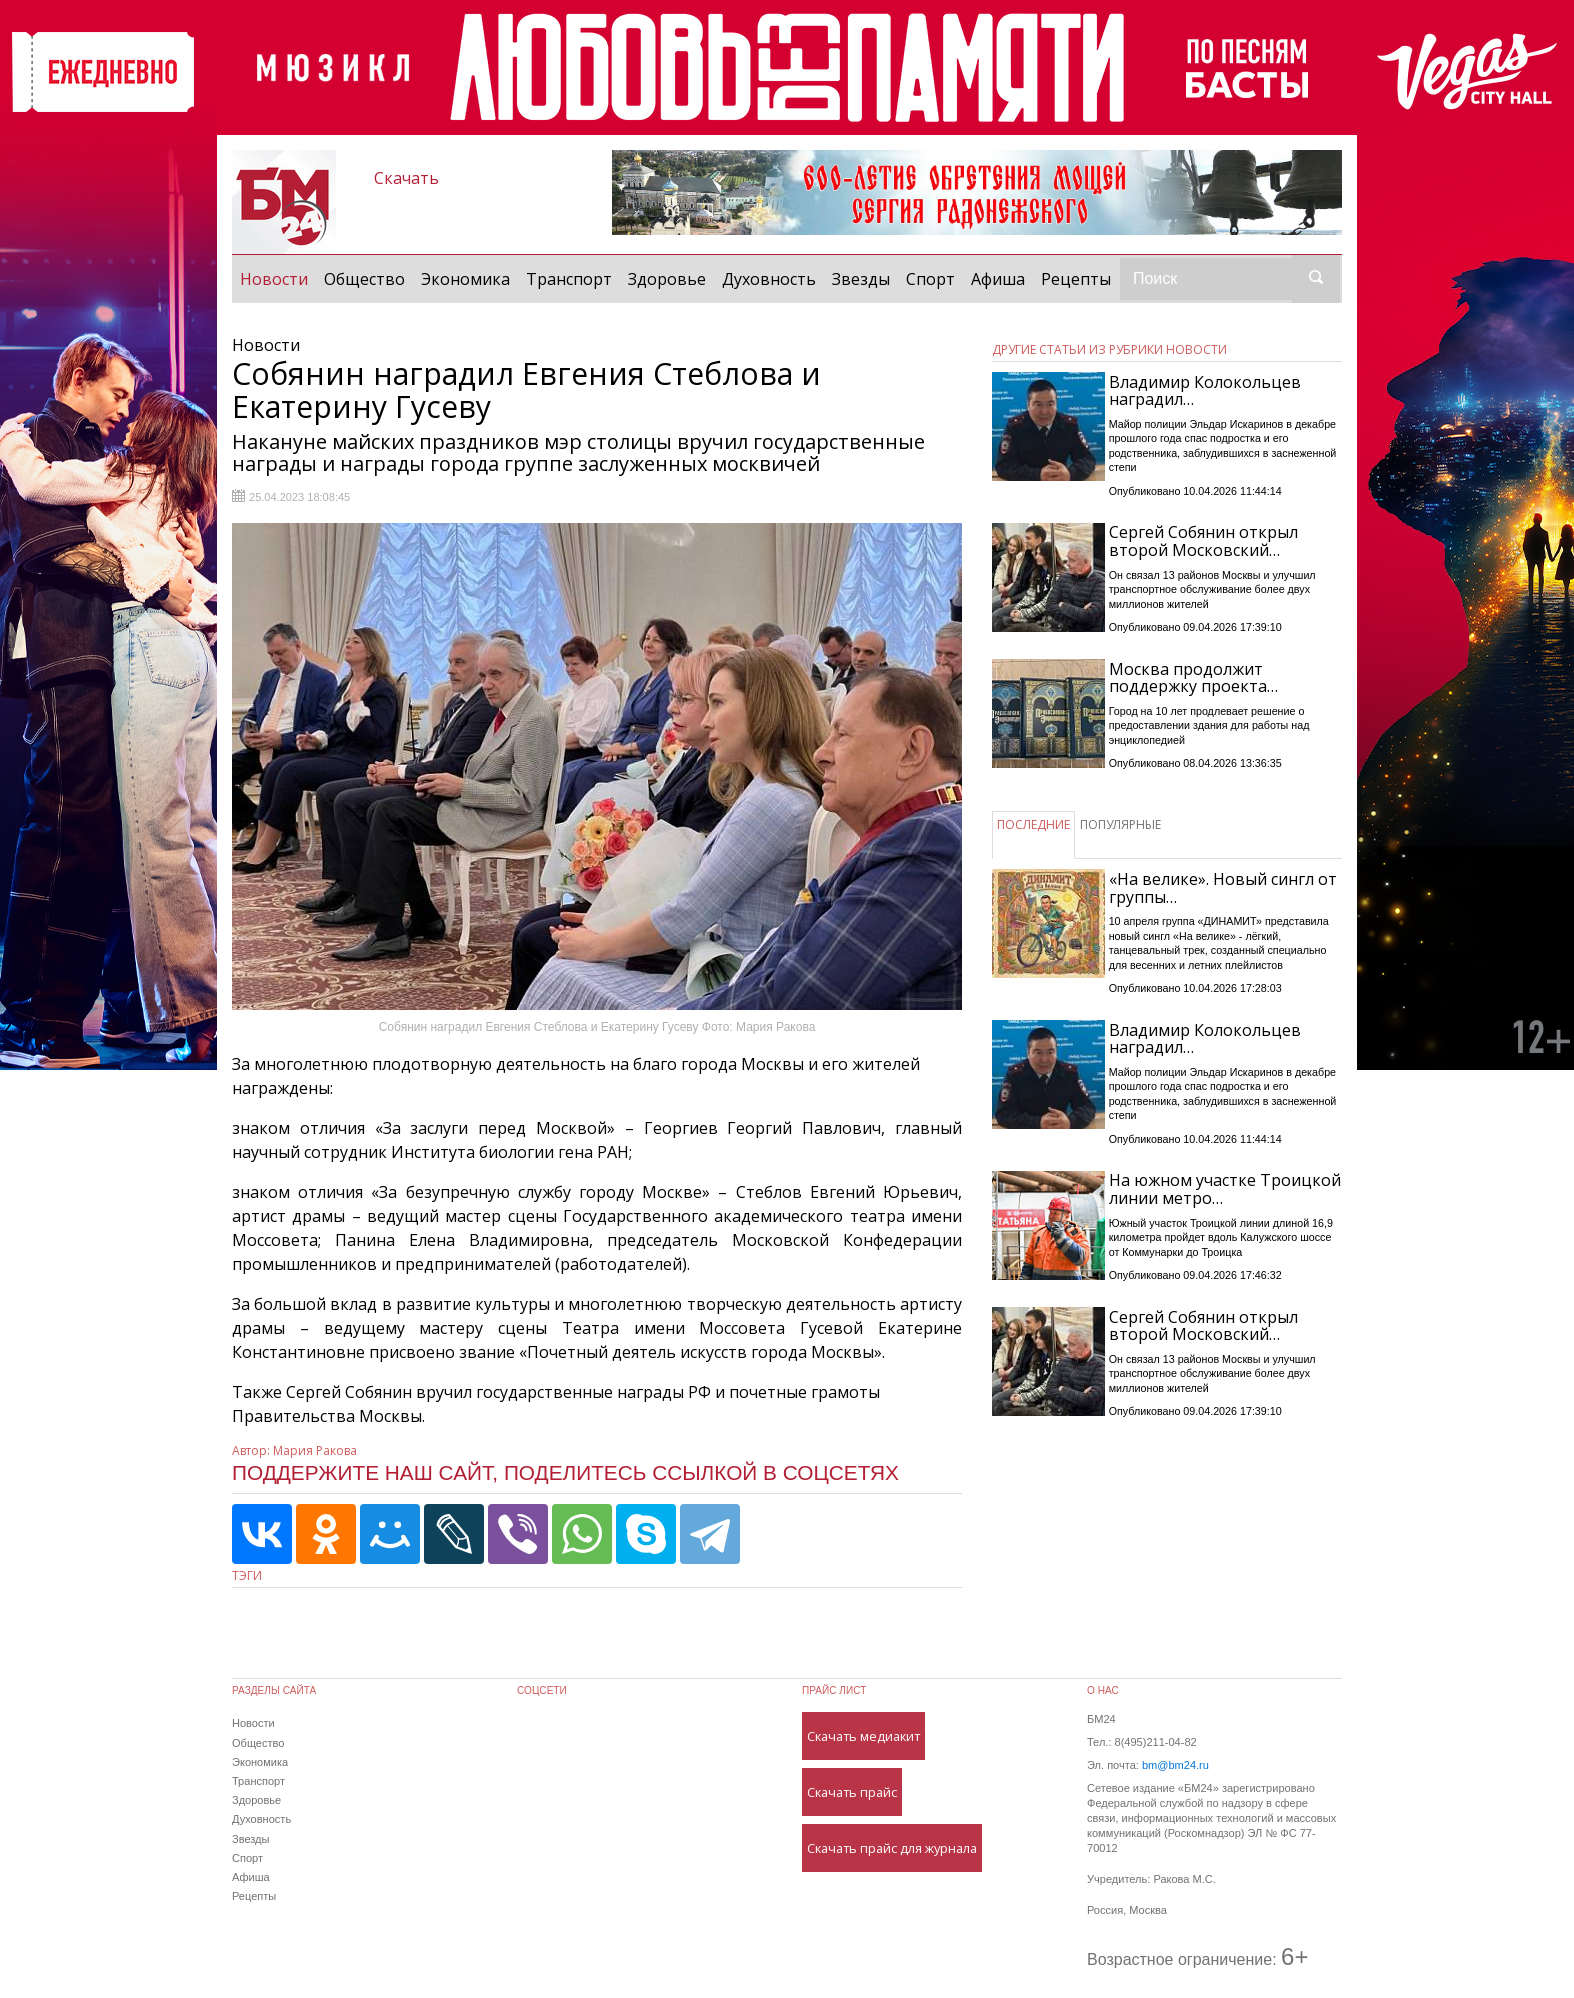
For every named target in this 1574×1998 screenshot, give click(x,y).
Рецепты (1076, 279)
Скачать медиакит (863, 1736)
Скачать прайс (852, 1792)
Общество (364, 279)
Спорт (930, 279)
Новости (278, 278)
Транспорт (569, 279)
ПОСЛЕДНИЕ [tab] (1033, 824)
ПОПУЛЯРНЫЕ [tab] (1120, 824)
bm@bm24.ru (1175, 1765)
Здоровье (667, 279)
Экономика (465, 279)
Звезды (861, 279)
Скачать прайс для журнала (892, 1848)
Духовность (769, 279)
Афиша (998, 279)
